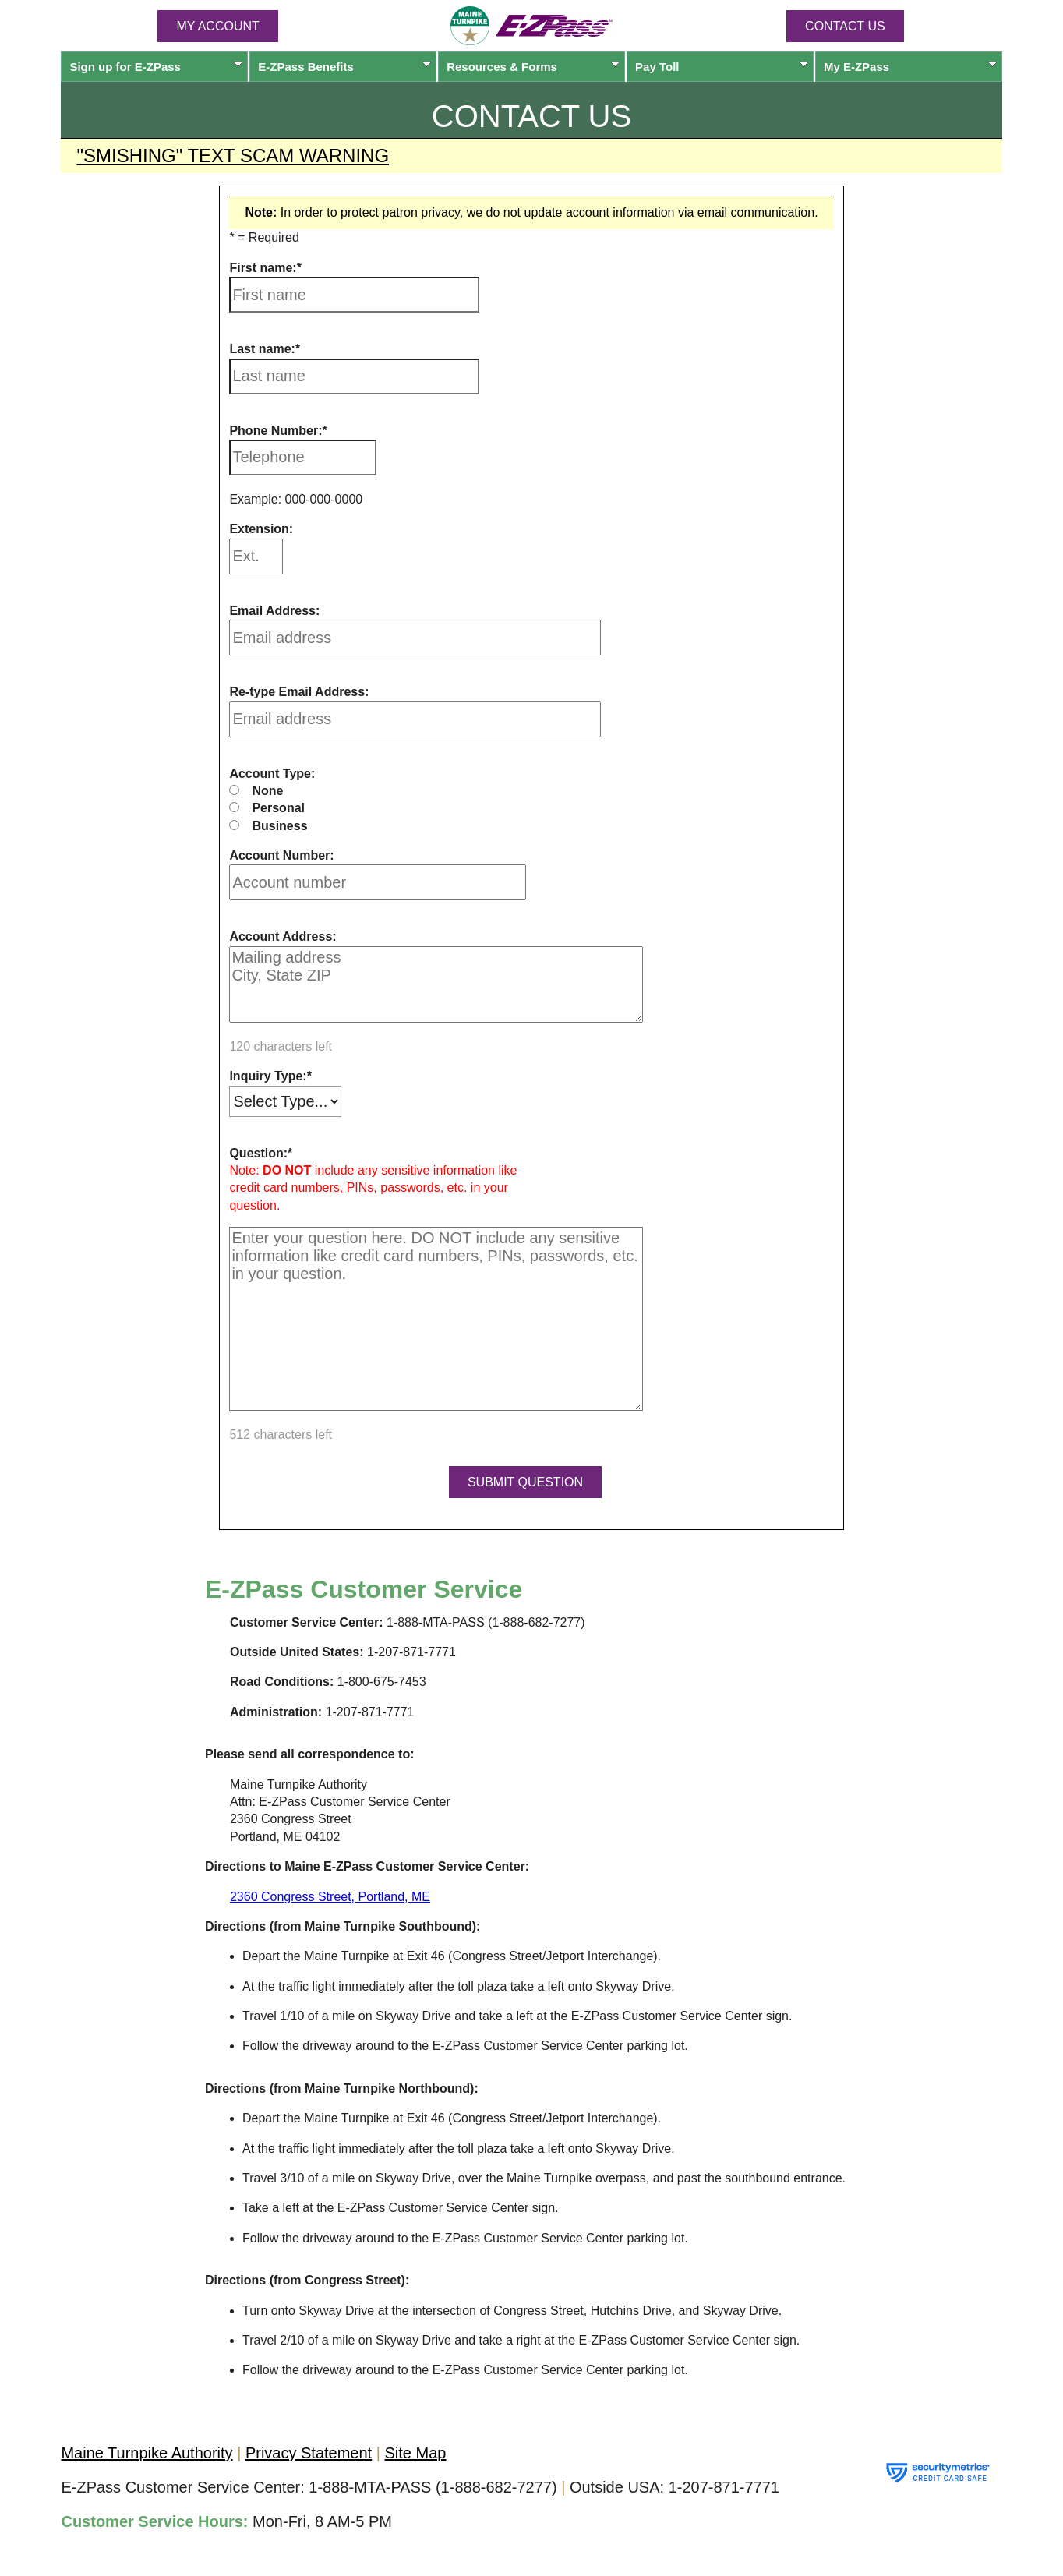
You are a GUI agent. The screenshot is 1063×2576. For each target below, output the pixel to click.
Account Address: (282, 936)
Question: (258, 1153)
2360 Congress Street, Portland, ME (330, 1896)
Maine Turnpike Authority (146, 2452)
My (910, 66)
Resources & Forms (533, 66)
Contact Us (845, 26)
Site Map (416, 2452)
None (267, 790)
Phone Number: (275, 430)
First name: (262, 267)
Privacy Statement (308, 2452)
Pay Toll (721, 66)
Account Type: (272, 773)
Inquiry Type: (267, 1076)
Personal (278, 807)
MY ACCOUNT (217, 26)
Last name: (262, 348)
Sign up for (155, 66)
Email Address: (274, 610)
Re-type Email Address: (299, 691)
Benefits (344, 66)
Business (279, 825)
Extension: (261, 528)
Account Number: (281, 855)
